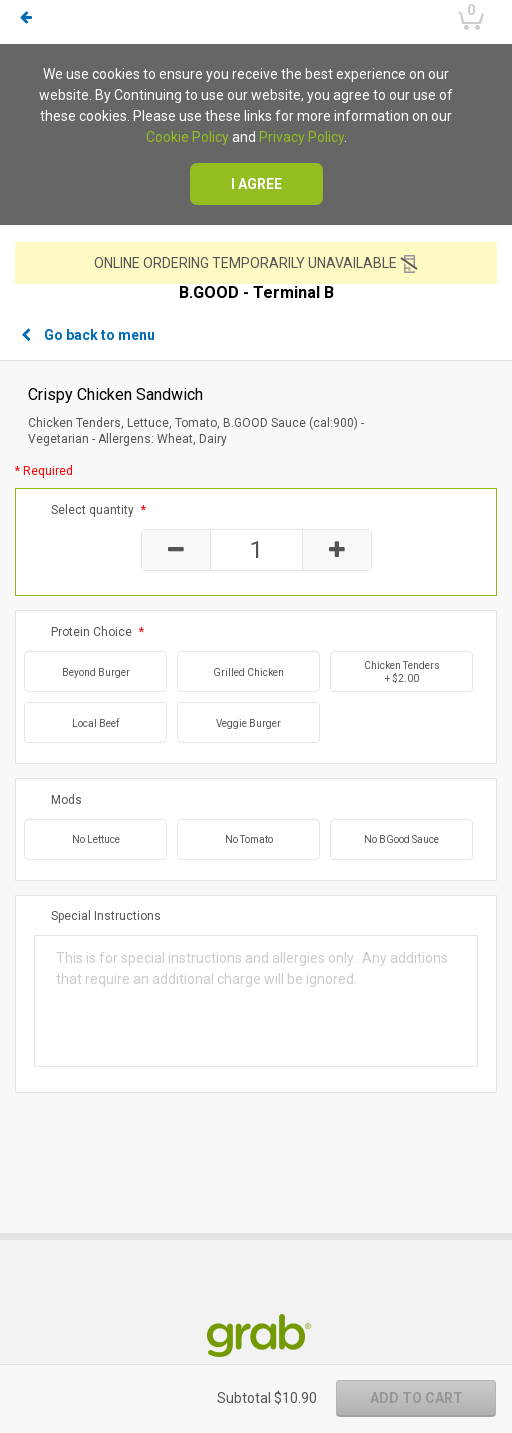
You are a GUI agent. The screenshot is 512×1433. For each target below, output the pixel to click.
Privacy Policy (301, 137)
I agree (256, 184)
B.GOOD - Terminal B (256, 293)
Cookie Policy (187, 137)
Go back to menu (88, 335)
